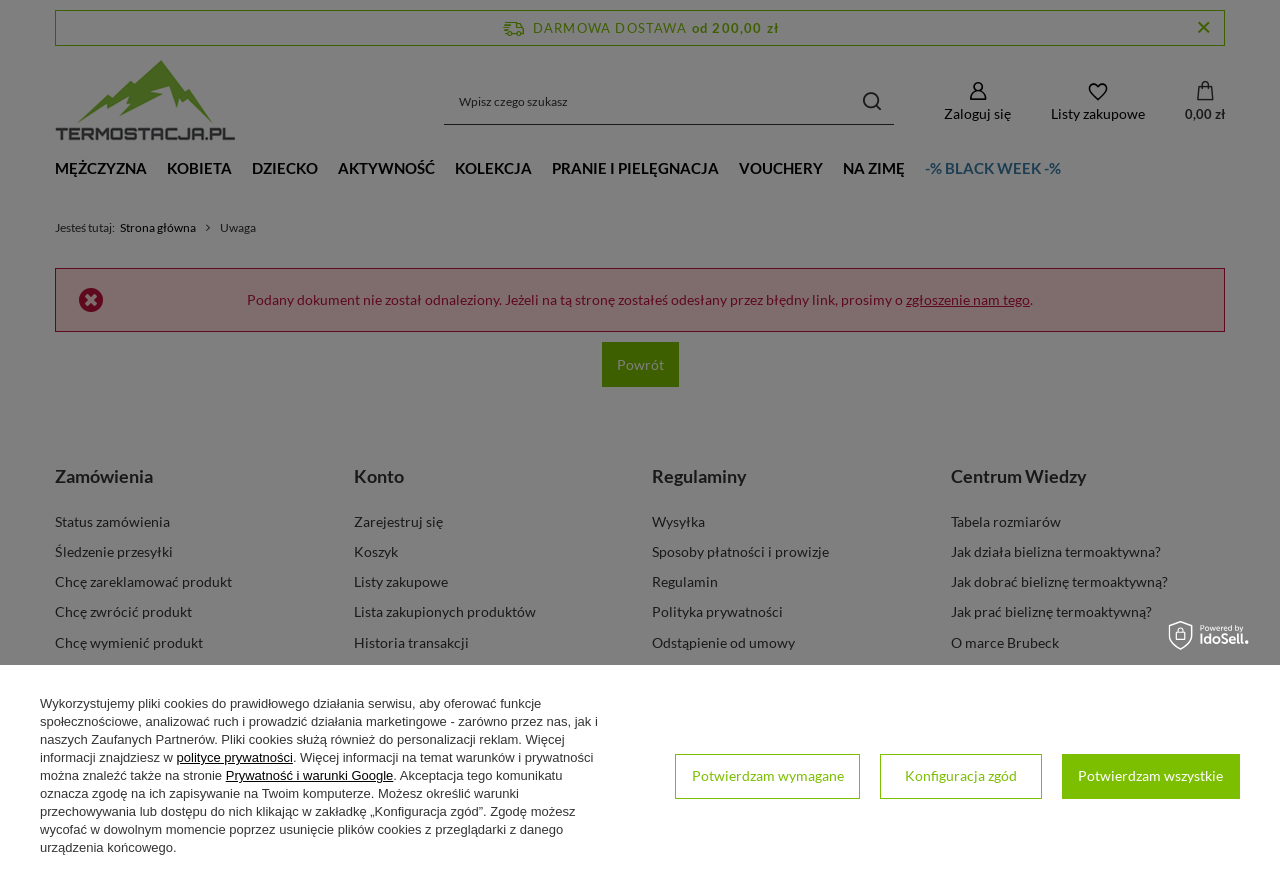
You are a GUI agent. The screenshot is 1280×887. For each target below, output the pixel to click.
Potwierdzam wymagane (768, 775)
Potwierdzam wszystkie (1150, 775)
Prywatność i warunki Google (310, 775)
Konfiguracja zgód (961, 775)
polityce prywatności (235, 757)
